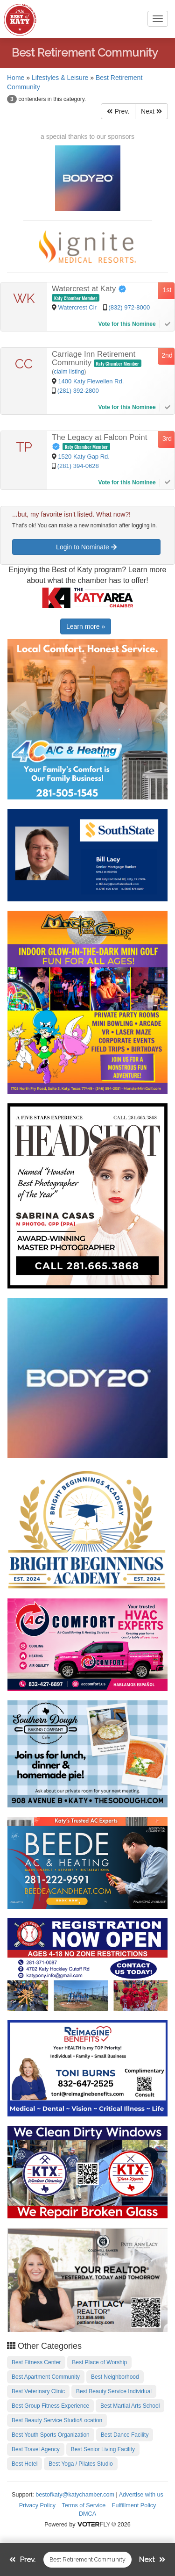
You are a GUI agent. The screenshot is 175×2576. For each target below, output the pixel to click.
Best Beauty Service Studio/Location (57, 2420)
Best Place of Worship (99, 2362)
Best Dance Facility (125, 2435)
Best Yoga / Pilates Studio (80, 2464)
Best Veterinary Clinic (38, 2391)
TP (24, 447)
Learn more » (85, 626)
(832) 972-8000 (129, 307)
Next (151, 111)
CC (24, 364)
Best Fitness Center (36, 2362)
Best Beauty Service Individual (114, 2391)
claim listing (69, 371)
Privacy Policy (37, 2505)
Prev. (118, 111)
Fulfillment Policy (134, 2505)
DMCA (87, 2514)
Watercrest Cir (78, 307)
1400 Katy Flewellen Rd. (91, 381)
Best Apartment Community (46, 2377)
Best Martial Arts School (130, 2406)
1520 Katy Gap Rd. (84, 456)
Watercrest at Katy (89, 288)
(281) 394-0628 (78, 465)
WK (24, 298)
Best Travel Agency (36, 2449)
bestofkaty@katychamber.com (74, 2494)
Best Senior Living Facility (103, 2449)
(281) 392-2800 (78, 390)
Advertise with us (141, 2494)
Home (15, 77)
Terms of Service (84, 2505)
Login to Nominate (86, 547)
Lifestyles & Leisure (60, 77)
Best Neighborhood (115, 2377)
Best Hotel (24, 2464)
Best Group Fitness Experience (50, 2406)
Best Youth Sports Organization (51, 2435)
